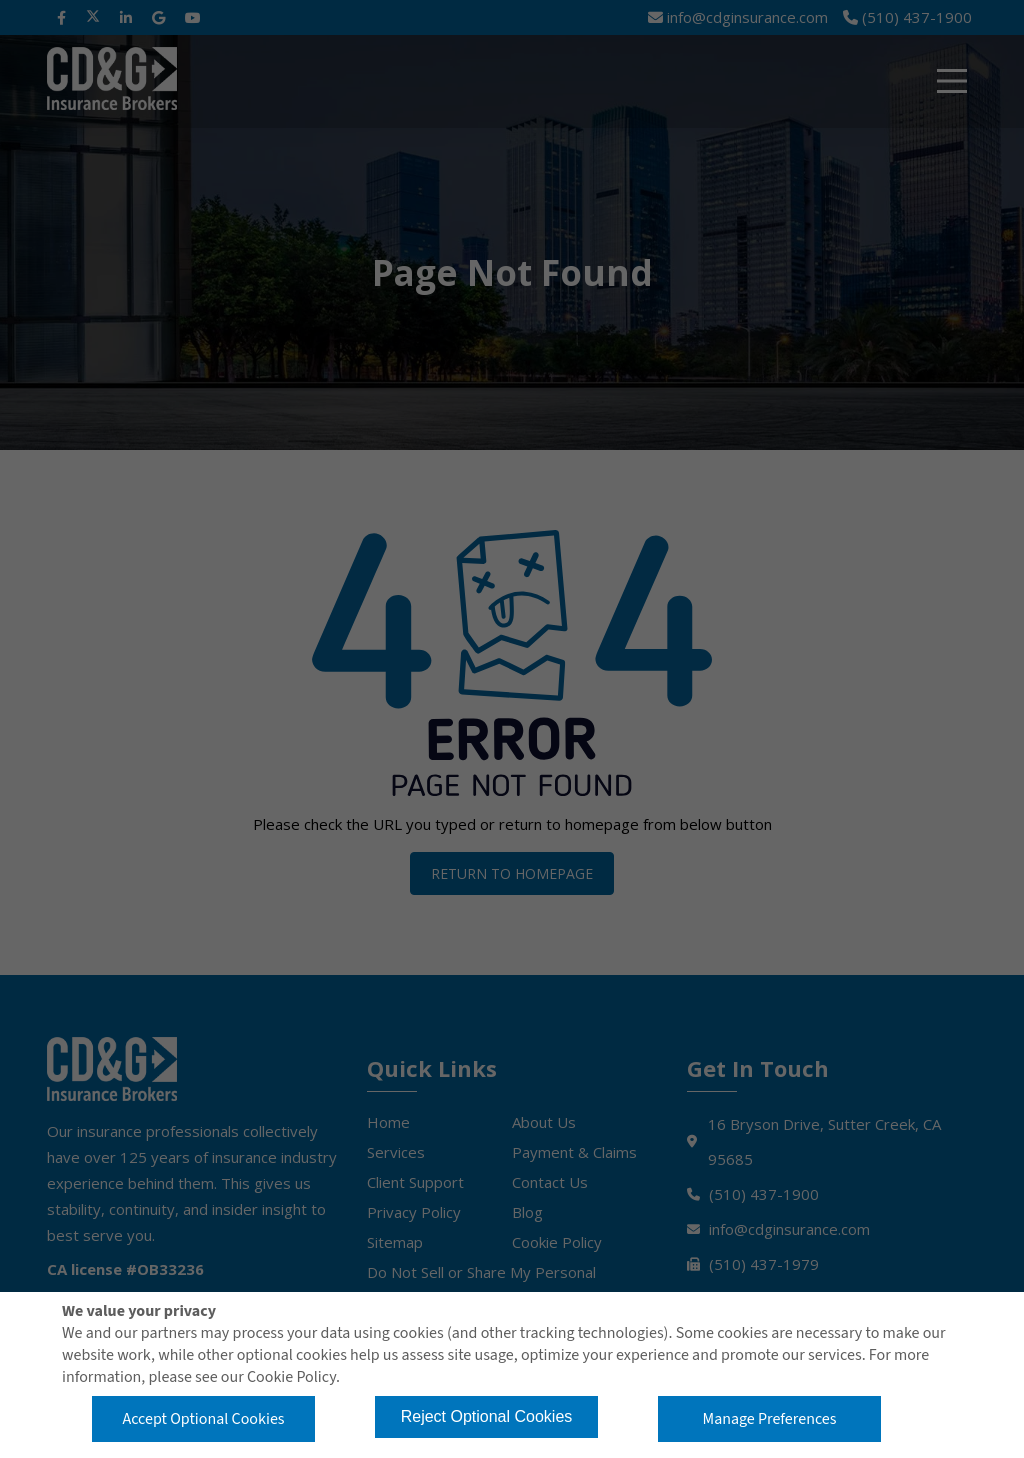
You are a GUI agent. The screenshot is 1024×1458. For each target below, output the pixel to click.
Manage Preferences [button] (770, 1419)
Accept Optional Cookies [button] (203, 1419)
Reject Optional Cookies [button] (487, 1416)
